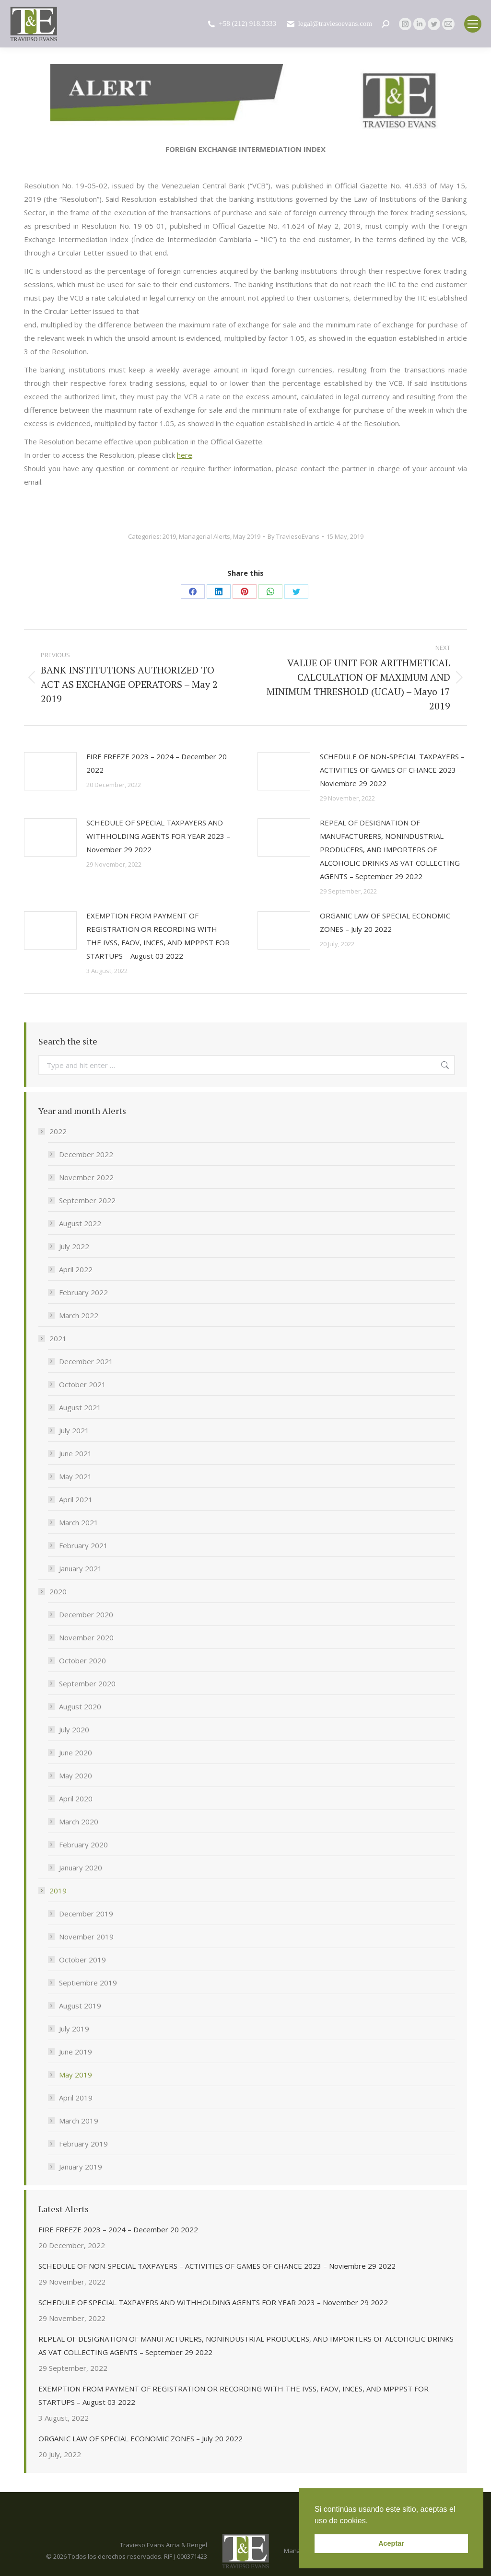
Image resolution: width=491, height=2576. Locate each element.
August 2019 (80, 2005)
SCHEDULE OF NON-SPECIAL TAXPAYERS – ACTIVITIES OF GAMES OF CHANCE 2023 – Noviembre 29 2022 (392, 770)
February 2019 (83, 2143)
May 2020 (75, 1775)
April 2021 (76, 1499)
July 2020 (74, 1729)
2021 (53, 1338)
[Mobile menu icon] (472, 24)
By (293, 536)
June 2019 (75, 2051)
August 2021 (80, 1407)
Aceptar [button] (391, 2543)
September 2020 (87, 1683)
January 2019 (80, 2166)
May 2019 (246, 536)
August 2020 (80, 1706)
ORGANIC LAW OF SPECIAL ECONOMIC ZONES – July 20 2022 (385, 922)
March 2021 (78, 1522)
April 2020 (76, 1798)
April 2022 (76, 1269)
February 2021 (83, 1545)
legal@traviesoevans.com (329, 24)
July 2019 (74, 2028)
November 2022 (86, 1177)
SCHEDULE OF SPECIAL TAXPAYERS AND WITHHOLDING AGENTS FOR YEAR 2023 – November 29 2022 (158, 836)
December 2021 (86, 1361)
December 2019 (86, 1913)
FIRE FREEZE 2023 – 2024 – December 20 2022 (156, 763)
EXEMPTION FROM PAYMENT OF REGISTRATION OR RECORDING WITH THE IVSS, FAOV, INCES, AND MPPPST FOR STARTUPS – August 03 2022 (158, 936)
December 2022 (86, 1154)
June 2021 (75, 1453)
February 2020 (83, 1844)
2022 (53, 1131)
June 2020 (75, 1752)
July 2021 (74, 1430)
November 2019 (86, 1936)
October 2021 (82, 1384)
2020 (53, 1591)
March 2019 (78, 2120)
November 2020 (86, 1637)
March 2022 (78, 1315)
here (184, 455)
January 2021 (80, 1568)
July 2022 (74, 1246)
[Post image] (50, 771)
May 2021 (75, 1476)
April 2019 (76, 2097)
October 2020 (82, 1660)
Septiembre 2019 (88, 1982)
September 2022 (87, 1200)
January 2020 (80, 1867)
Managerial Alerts (204, 536)
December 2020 (86, 1614)
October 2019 (82, 1959)
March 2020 (78, 1821)
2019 (169, 536)
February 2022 (83, 1292)
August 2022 (80, 1223)
